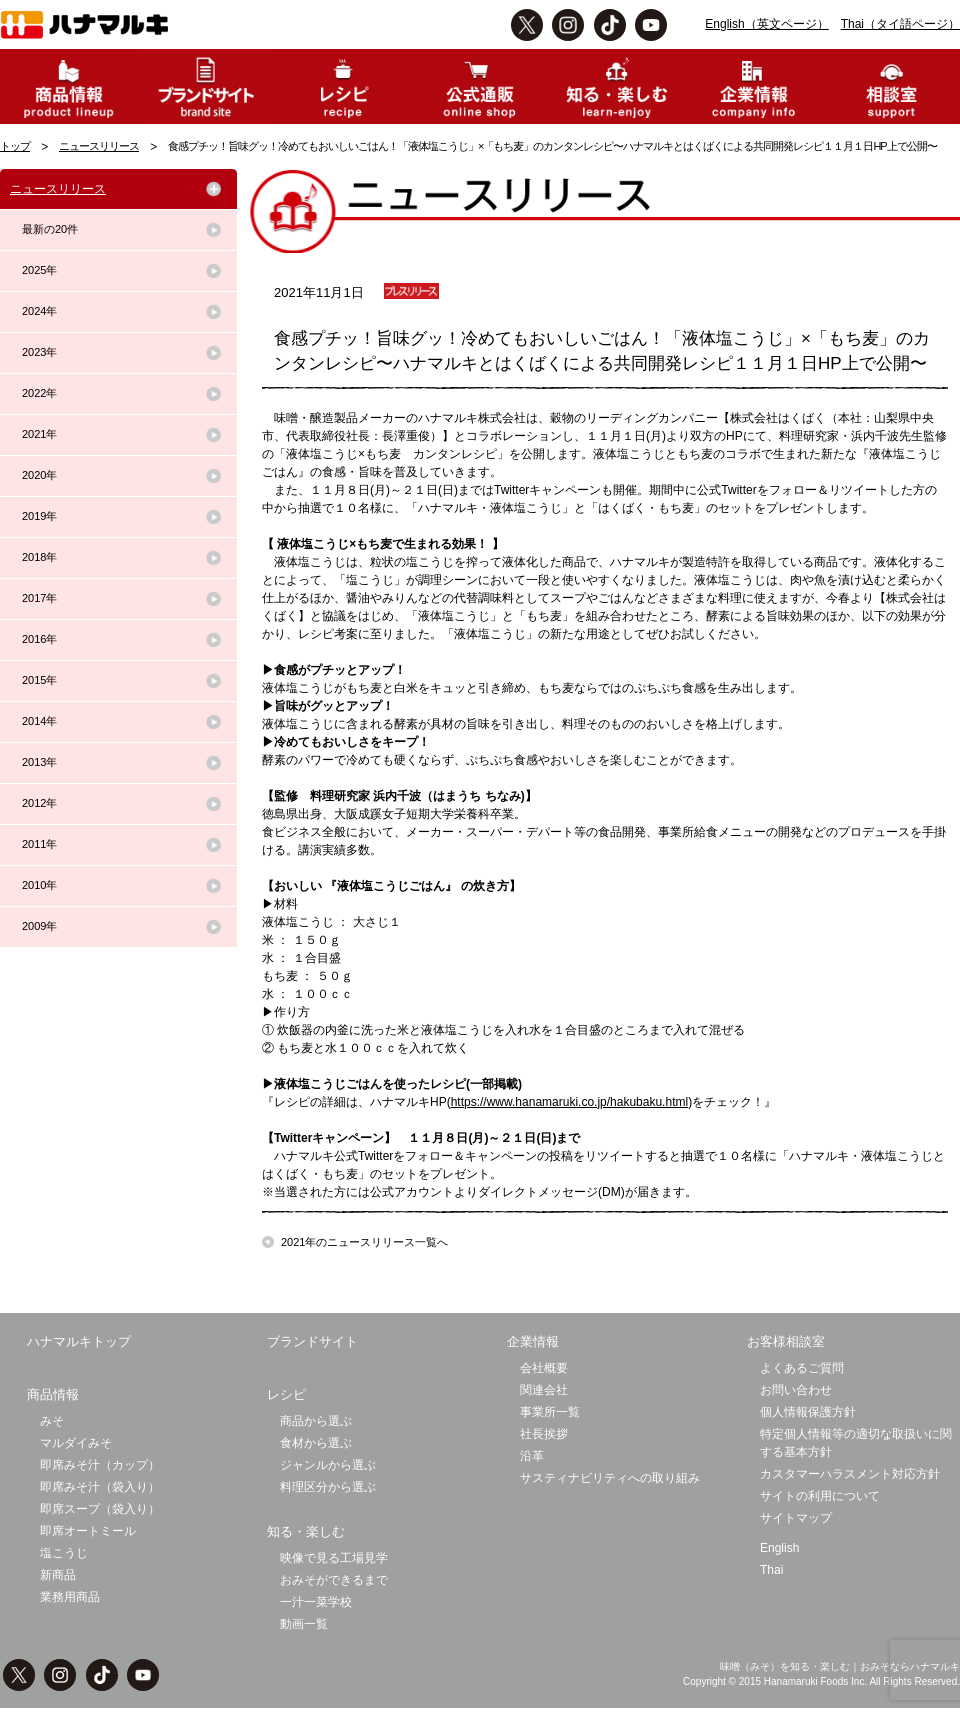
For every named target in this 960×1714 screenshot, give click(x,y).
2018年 (39, 557)
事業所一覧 (550, 1412)
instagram (568, 25)
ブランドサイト (312, 1341)
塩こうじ (64, 1553)
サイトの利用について (820, 1496)
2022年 (39, 393)
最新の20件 (50, 229)
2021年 (39, 434)
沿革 (532, 1456)
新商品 (58, 1575)
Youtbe (651, 25)
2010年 (39, 885)
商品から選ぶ (316, 1421)
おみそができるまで (334, 1580)
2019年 (39, 516)
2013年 (39, 762)
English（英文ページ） (766, 24)
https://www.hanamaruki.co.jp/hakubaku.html (569, 1102)
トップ (15, 146)
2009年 (39, 926)
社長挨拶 (544, 1434)
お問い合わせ (796, 1390)
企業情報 (533, 1341)
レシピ (286, 1394)
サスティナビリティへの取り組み (610, 1478)
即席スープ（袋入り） (100, 1509)
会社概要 (544, 1368)
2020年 (39, 475)
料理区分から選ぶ (328, 1487)
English (779, 1548)
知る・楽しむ (306, 1531)
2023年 (39, 352)
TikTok (610, 25)
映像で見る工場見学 (334, 1558)
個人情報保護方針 (808, 1412)
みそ (52, 1421)
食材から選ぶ (316, 1443)
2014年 (39, 721)
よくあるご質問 (802, 1368)
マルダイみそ (76, 1443)
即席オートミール (88, 1531)
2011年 (39, 844)
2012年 (39, 803)
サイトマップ (796, 1518)
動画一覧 (304, 1624)
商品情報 (53, 1394)
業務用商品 (70, 1597)
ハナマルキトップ (79, 1341)
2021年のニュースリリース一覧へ (364, 1242)
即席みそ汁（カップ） (100, 1465)
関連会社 (544, 1390)
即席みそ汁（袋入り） (100, 1487)
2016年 (39, 639)
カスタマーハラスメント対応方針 (850, 1474)
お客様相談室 (786, 1341)
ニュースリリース (99, 146)
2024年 (39, 311)
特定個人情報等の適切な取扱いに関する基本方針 (856, 1443)
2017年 (39, 598)
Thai (771, 1570)
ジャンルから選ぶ (328, 1465)
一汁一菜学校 (316, 1602)
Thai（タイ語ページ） (900, 24)
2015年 (39, 680)
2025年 (39, 270)
